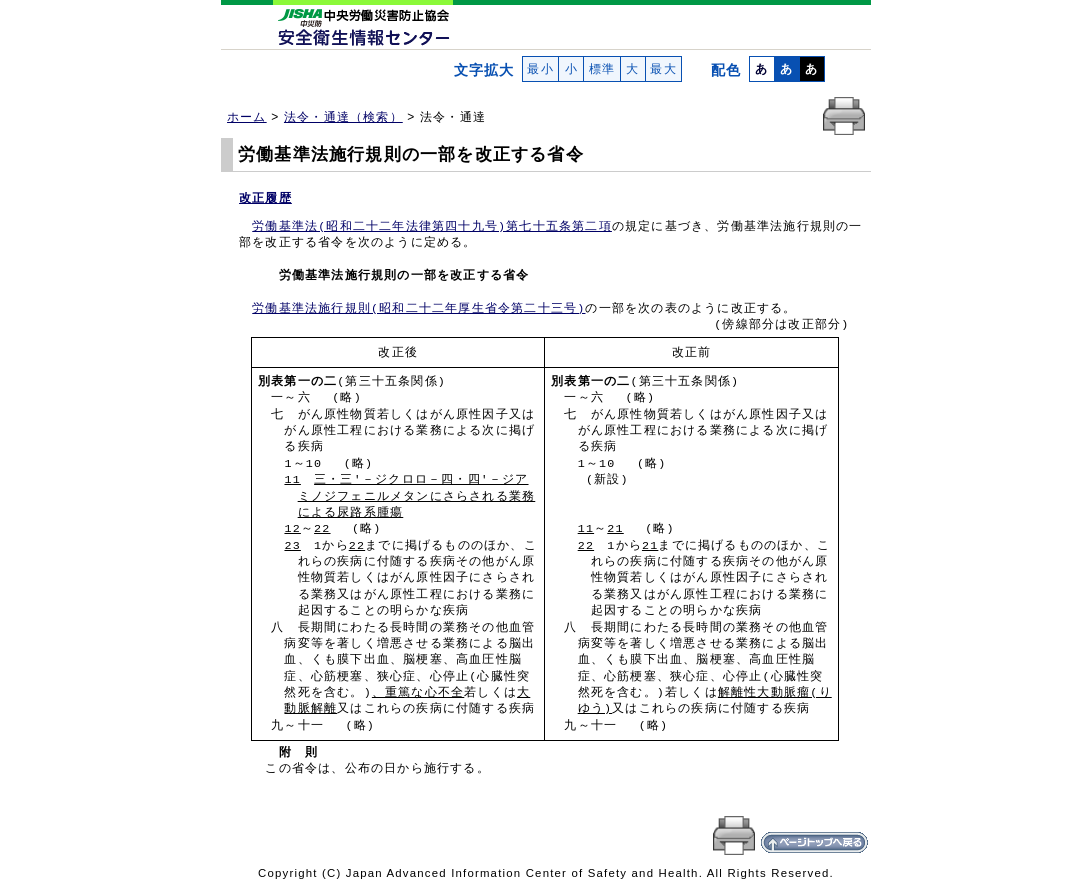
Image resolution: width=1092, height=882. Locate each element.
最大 (663, 69)
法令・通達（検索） (343, 117)
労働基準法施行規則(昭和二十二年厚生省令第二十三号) (418, 309)
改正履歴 (265, 198)
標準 (601, 69)
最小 (540, 69)
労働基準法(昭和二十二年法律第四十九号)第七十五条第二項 (432, 227)
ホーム (247, 117)
